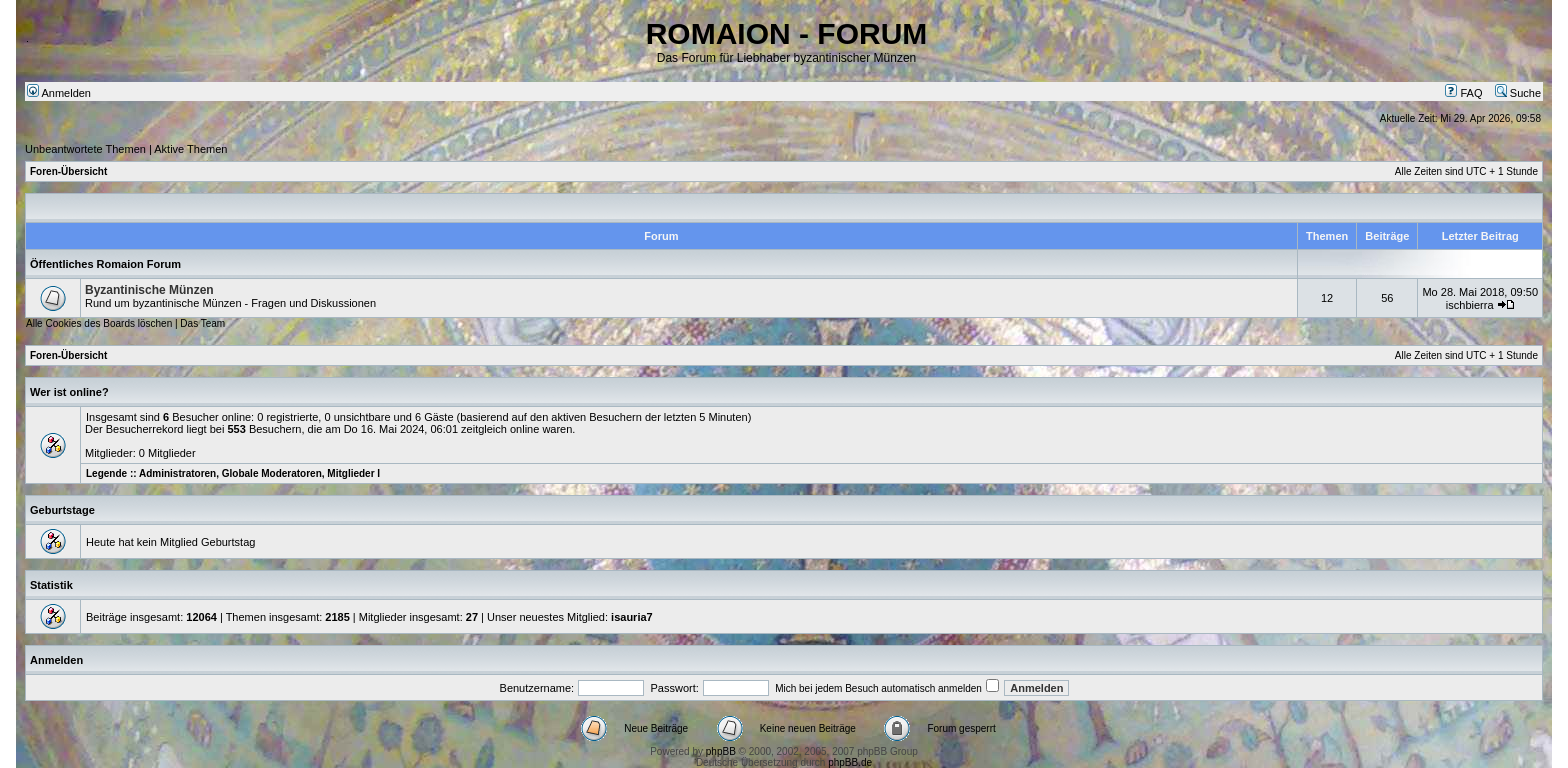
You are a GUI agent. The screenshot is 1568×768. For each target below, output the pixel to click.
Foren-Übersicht (68, 171)
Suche (1518, 93)
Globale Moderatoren (272, 473)
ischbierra (1470, 305)
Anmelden (59, 93)
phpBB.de (850, 762)
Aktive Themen (190, 149)
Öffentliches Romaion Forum (105, 264)
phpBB (721, 751)
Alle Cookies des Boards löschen (99, 323)
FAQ (1463, 93)
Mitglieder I (353, 473)
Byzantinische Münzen (149, 290)
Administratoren (177, 473)
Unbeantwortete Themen (85, 149)
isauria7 (632, 617)
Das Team (202, 323)
